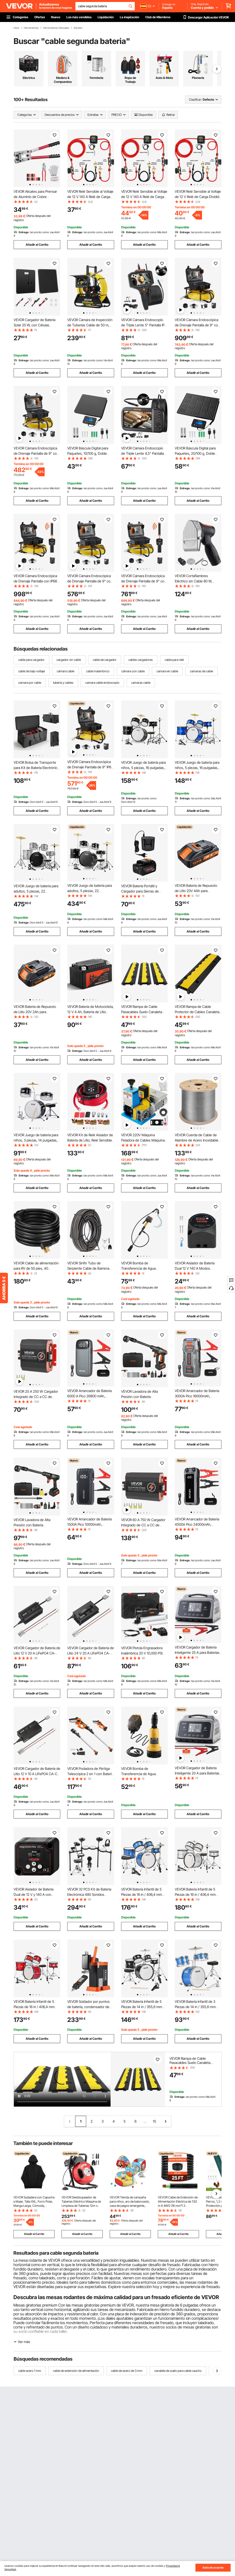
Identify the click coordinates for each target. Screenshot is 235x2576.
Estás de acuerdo (213, 2567)
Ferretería (96, 78)
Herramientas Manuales (56, 27)
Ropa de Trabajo (130, 80)
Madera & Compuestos (63, 80)
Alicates (78, 27)
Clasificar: (195, 99)
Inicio (16, 27)
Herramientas (31, 27)
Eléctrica (29, 78)
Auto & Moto (164, 78)
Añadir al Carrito (37, 244)
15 (154, 2121)
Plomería (198, 78)
